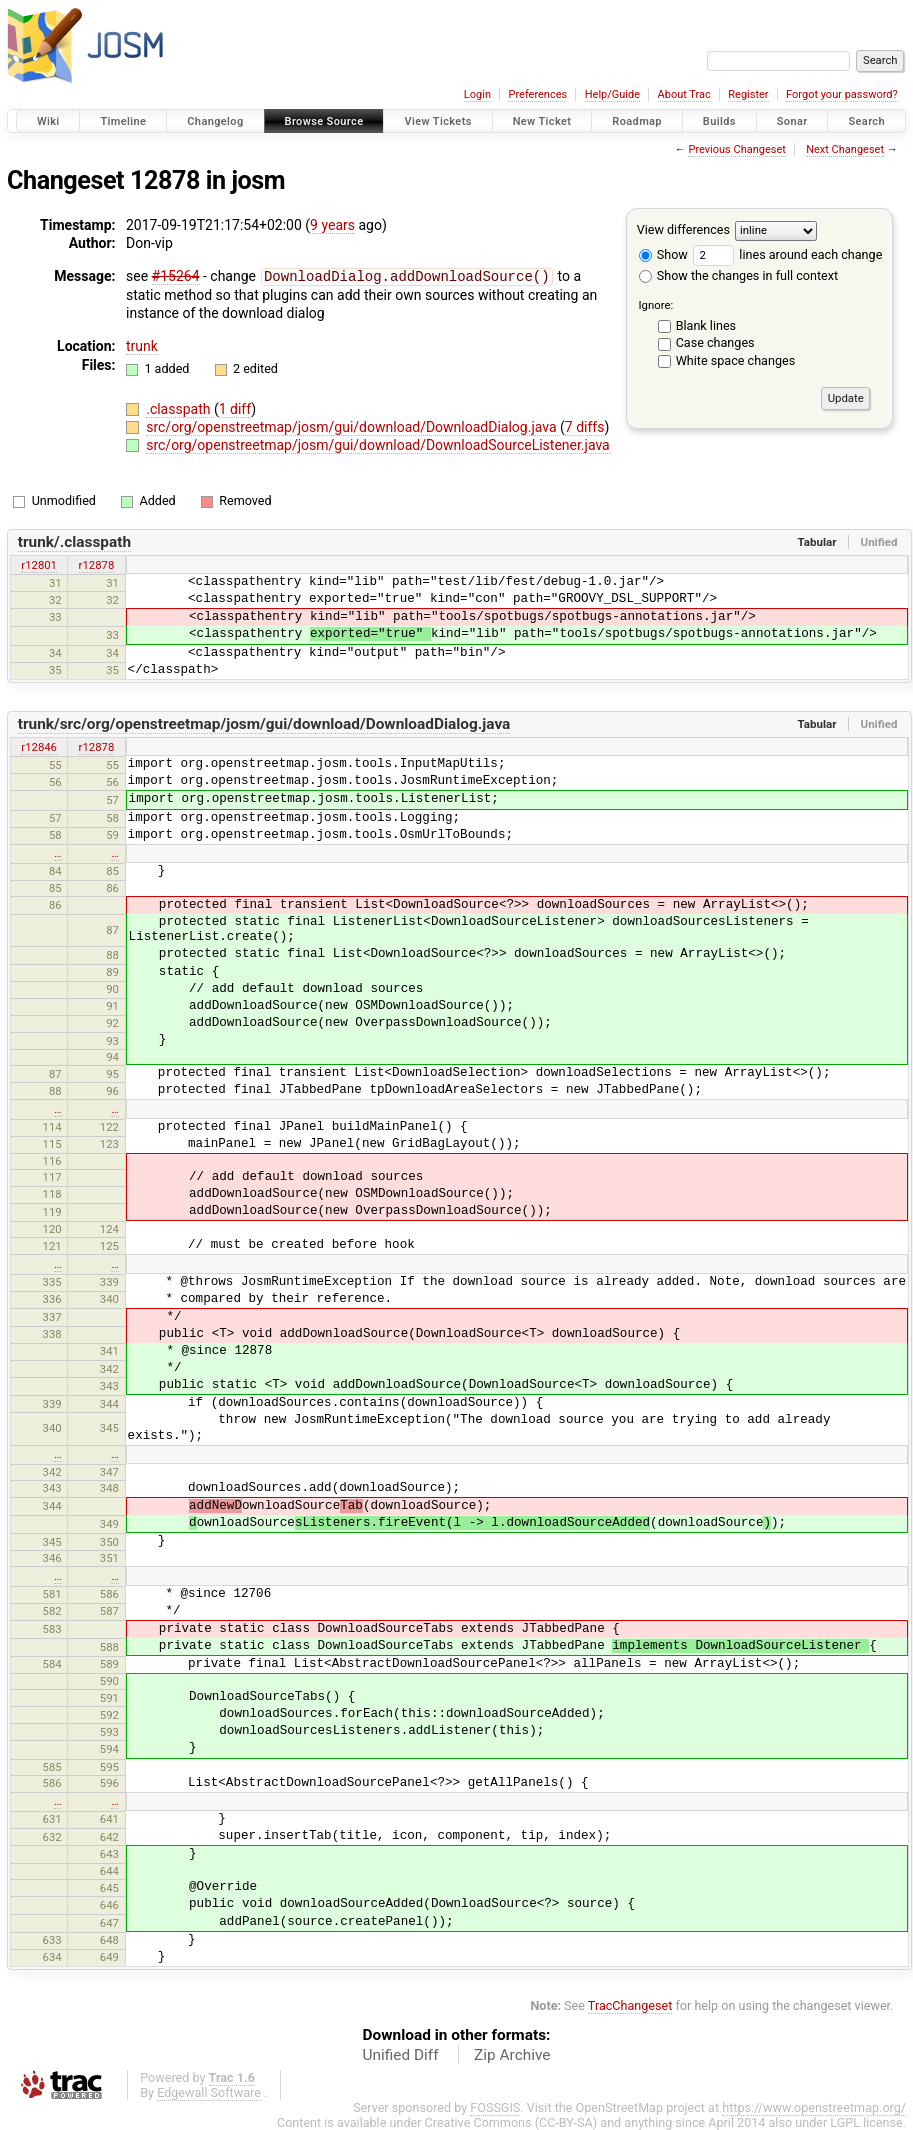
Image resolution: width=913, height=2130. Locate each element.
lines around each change (787, 254)
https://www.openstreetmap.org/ (814, 2106)
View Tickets (437, 121)
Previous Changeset (736, 149)
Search (866, 121)
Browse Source (324, 121)
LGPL (845, 2121)
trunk (142, 345)
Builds (719, 121)
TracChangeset (630, 2004)
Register (748, 94)
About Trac (684, 94)
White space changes (736, 360)
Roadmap (637, 121)
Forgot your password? (842, 94)
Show (663, 254)
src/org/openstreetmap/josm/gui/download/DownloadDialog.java (353, 426)
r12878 (97, 564)
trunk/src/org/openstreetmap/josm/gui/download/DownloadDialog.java (264, 723)
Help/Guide (612, 94)
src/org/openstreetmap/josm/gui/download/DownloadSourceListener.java (378, 444)
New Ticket (542, 121)
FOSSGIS (495, 2106)
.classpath (180, 408)
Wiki (48, 121)
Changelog (215, 121)
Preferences (537, 94)
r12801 (39, 564)
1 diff (235, 408)
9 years (332, 225)
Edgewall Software (209, 2091)
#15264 (176, 276)
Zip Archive (512, 2054)
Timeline (123, 121)
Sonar (792, 121)
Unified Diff (401, 2054)
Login (477, 94)
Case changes (715, 342)
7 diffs (585, 426)
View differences (683, 229)
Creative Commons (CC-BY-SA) (511, 2121)
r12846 (39, 746)
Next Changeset (845, 149)
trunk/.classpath (74, 541)
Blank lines (706, 325)
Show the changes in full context (738, 275)
